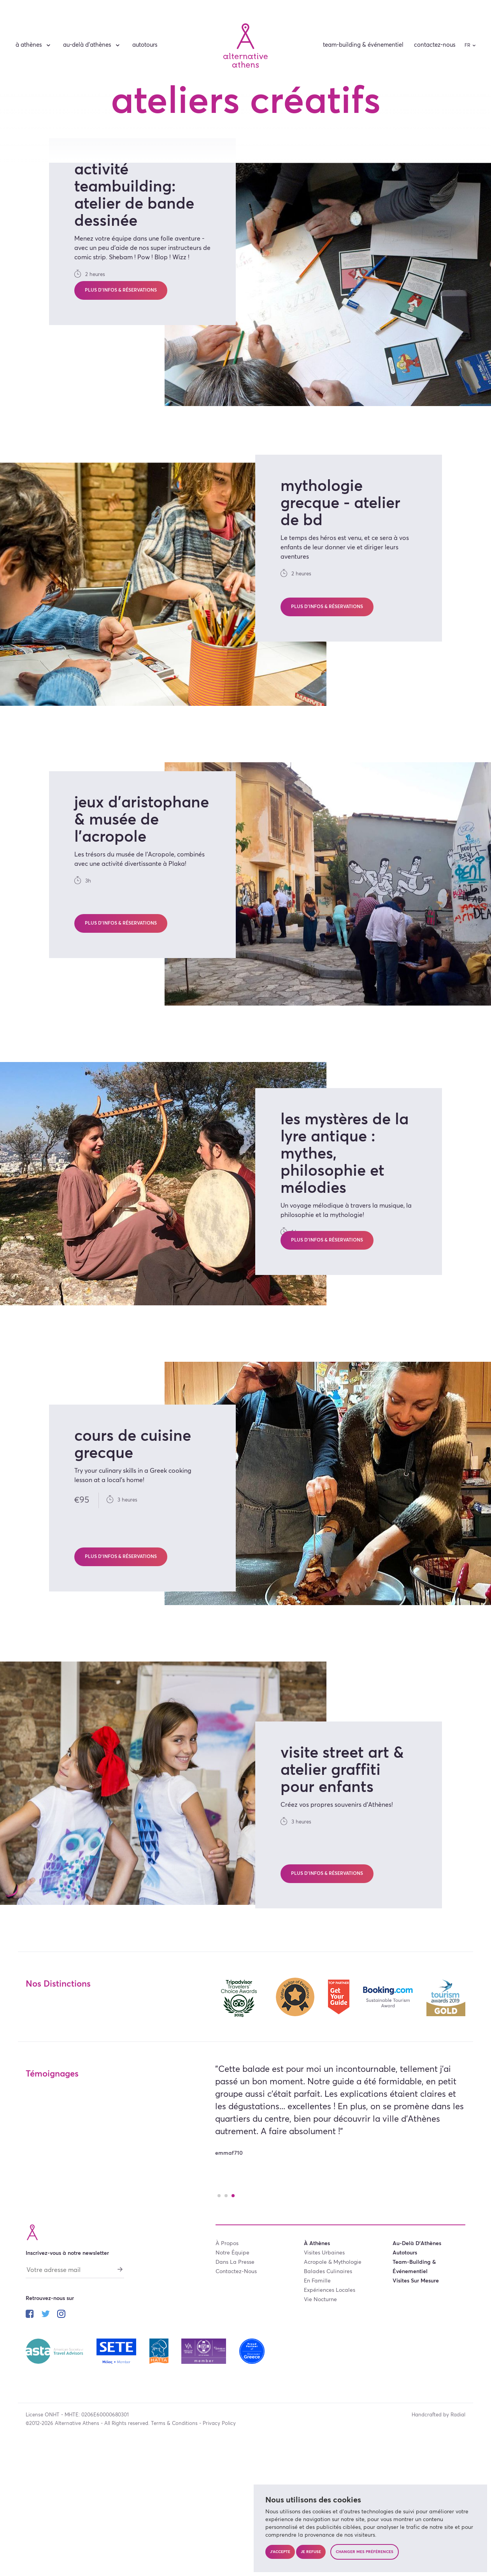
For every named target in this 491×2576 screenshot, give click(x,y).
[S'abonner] (120, 2383)
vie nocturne (320, 2413)
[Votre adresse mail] (75, 2385)
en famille (317, 2394)
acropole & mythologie (332, 2376)
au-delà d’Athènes (92, 45)
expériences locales (329, 2404)
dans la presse (235, 2376)
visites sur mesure (416, 2394)
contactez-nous (435, 45)
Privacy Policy (219, 2537)
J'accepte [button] (280, 2552)
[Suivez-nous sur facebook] (30, 2429)
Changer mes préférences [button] (364, 2552)
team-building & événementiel (363, 45)
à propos (227, 2357)
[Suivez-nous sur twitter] (45, 2429)
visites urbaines (324, 2366)
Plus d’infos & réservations (121, 406)
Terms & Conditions (174, 2537)
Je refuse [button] (311, 2552)
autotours (145, 45)
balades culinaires (328, 2385)
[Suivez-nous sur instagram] (61, 2429)
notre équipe (232, 2366)
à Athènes (34, 45)
